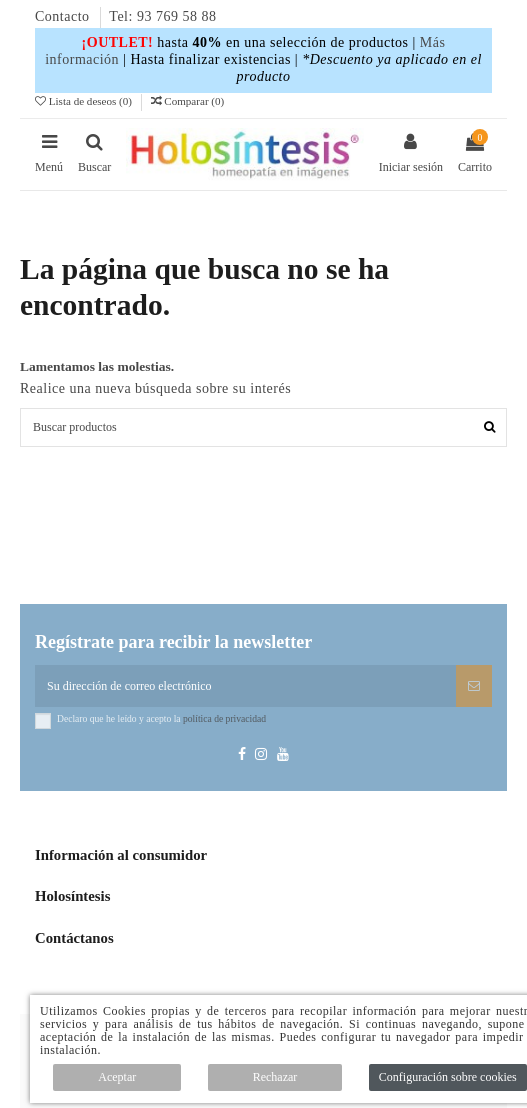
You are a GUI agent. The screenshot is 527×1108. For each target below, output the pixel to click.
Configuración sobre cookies (448, 1077)
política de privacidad (224, 718)
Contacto (64, 16)
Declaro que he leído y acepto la (161, 718)
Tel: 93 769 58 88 (162, 16)
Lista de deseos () (85, 101)
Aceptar (117, 1077)
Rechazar (275, 1077)
